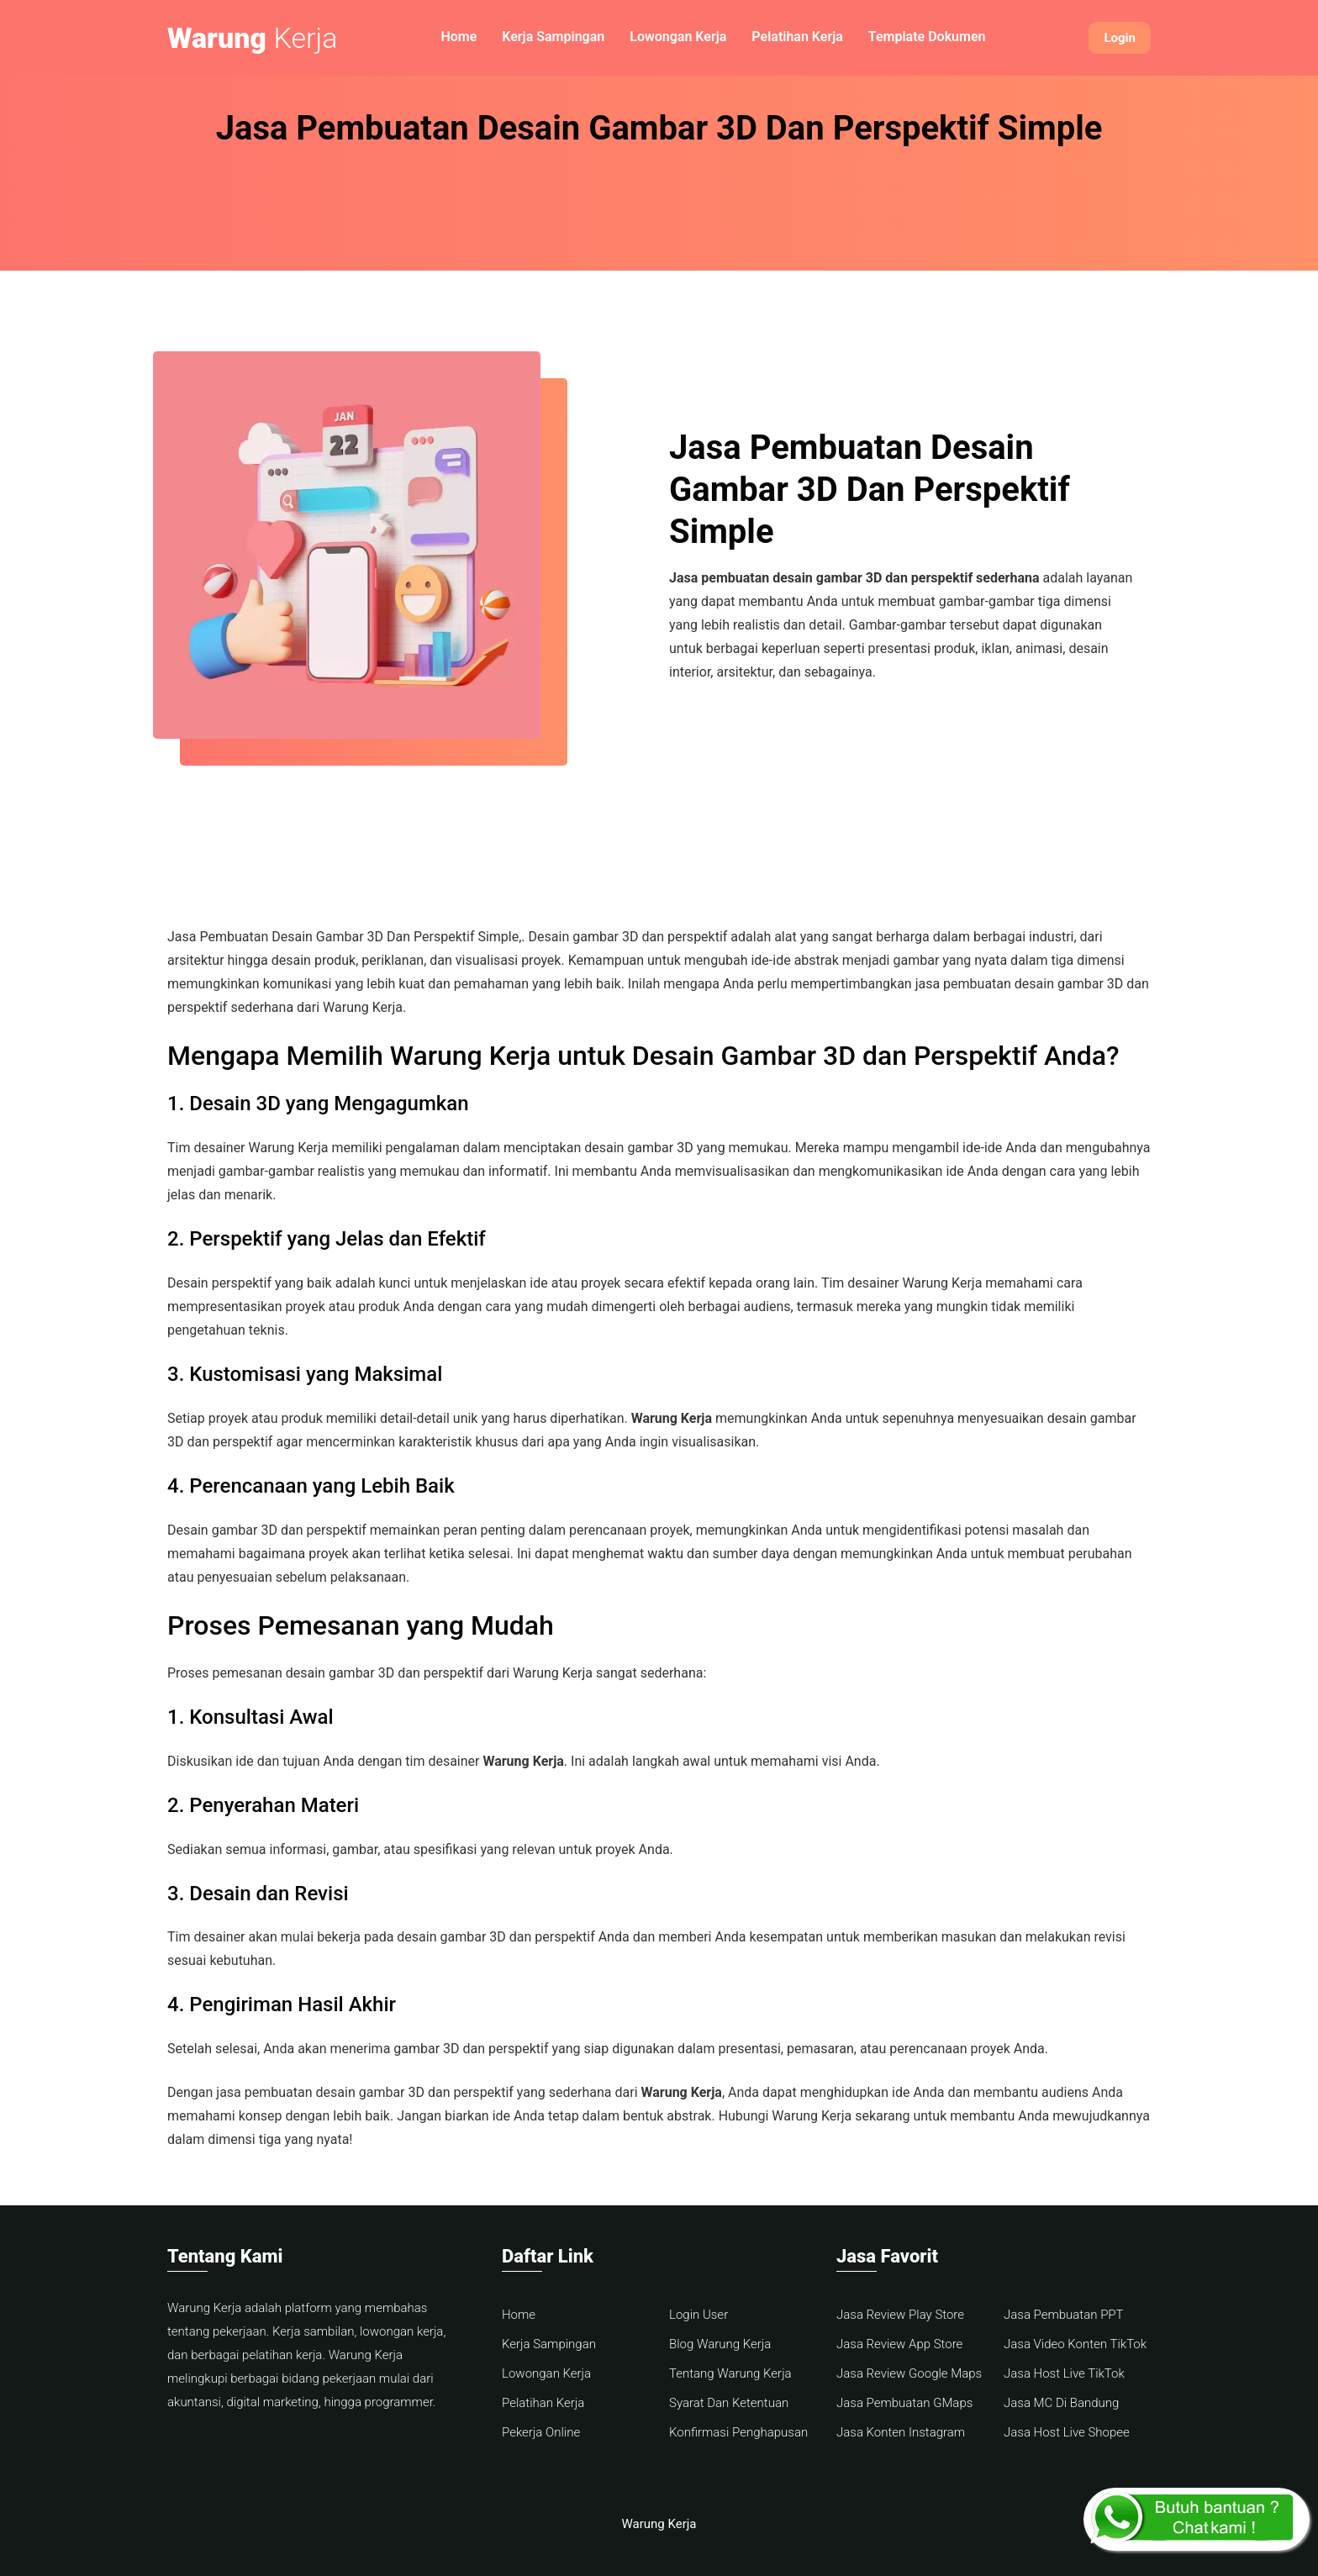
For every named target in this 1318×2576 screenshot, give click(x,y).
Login (1120, 37)
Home (458, 37)
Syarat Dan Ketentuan (728, 2402)
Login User (698, 2314)
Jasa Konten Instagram (900, 2432)
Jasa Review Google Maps (909, 2373)
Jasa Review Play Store (900, 2314)
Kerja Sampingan (553, 37)
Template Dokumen (927, 37)
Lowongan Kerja (678, 37)
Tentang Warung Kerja (730, 2373)
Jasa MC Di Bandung (1061, 2402)
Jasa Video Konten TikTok (1075, 2344)
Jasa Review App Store (899, 2344)
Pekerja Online (541, 2432)
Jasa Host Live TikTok (1064, 2373)
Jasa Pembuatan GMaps (904, 2402)
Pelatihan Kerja (796, 37)
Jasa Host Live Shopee (1067, 2432)
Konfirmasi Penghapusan (738, 2432)
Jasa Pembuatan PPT (1064, 2314)
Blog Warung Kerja (720, 2344)
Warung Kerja (658, 2523)
